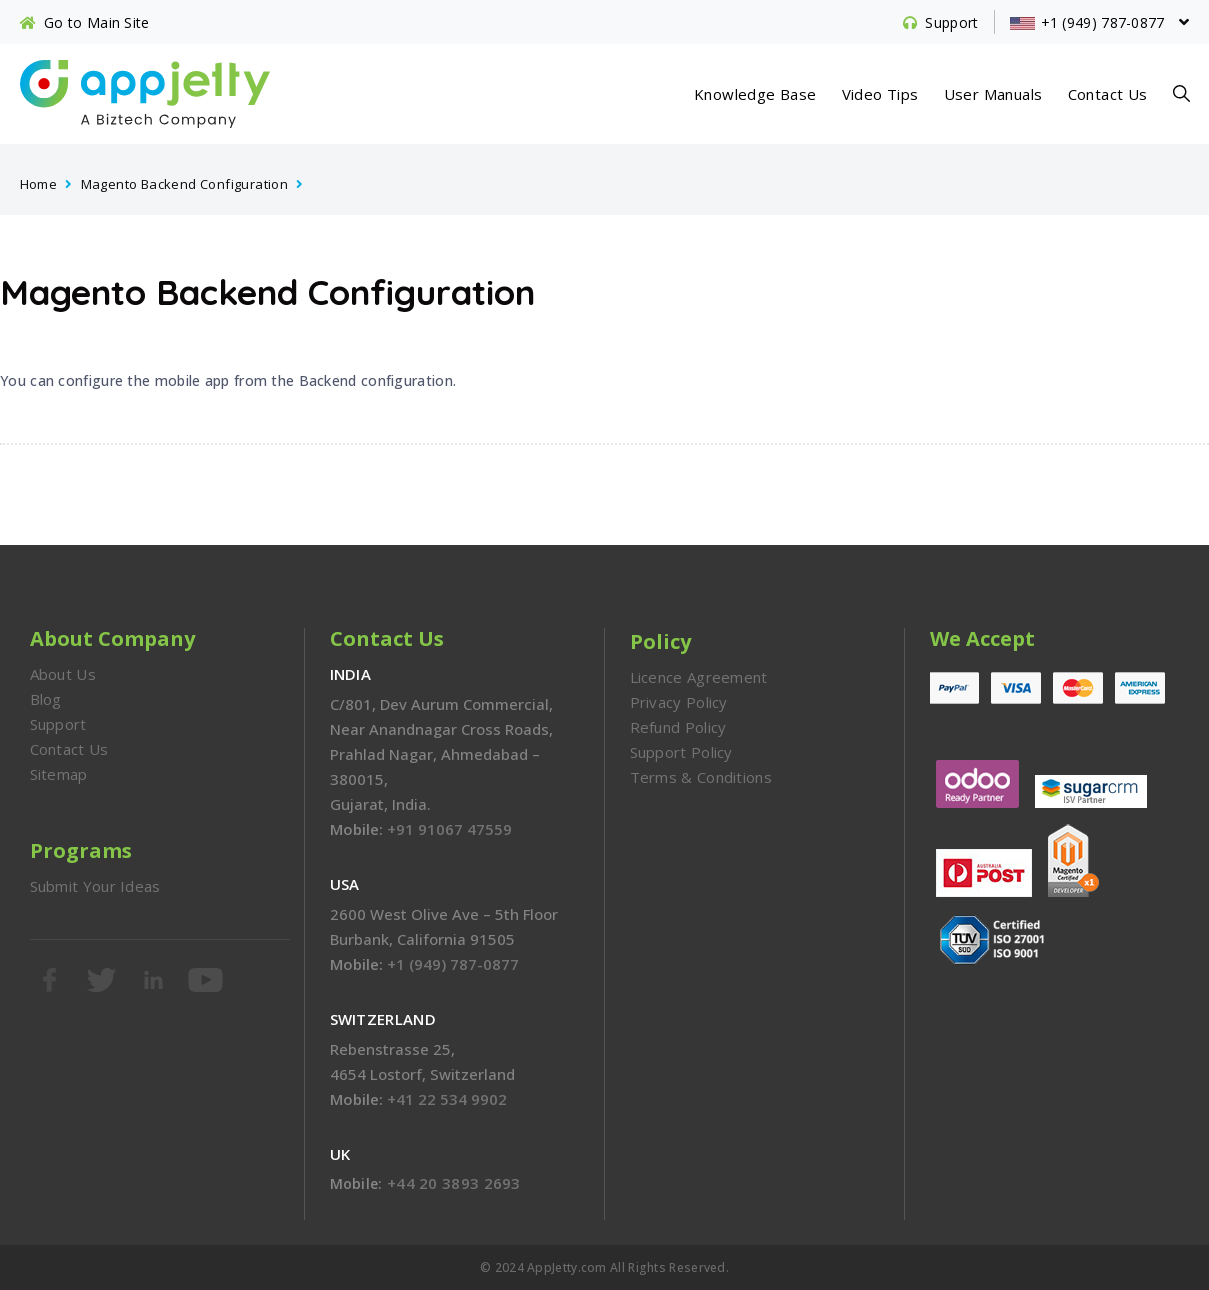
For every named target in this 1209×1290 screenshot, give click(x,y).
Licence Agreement (699, 677)
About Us (63, 674)
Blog (46, 699)
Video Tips (880, 94)
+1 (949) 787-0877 (453, 964)
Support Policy (681, 752)
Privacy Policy (679, 702)
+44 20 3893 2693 (454, 1183)
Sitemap (59, 774)
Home (39, 184)
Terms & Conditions (701, 777)
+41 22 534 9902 (447, 1099)
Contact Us (1108, 94)
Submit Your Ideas (95, 886)
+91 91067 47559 (449, 829)
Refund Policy (678, 727)
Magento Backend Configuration (185, 184)
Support (58, 724)
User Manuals (993, 94)
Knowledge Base (755, 94)
